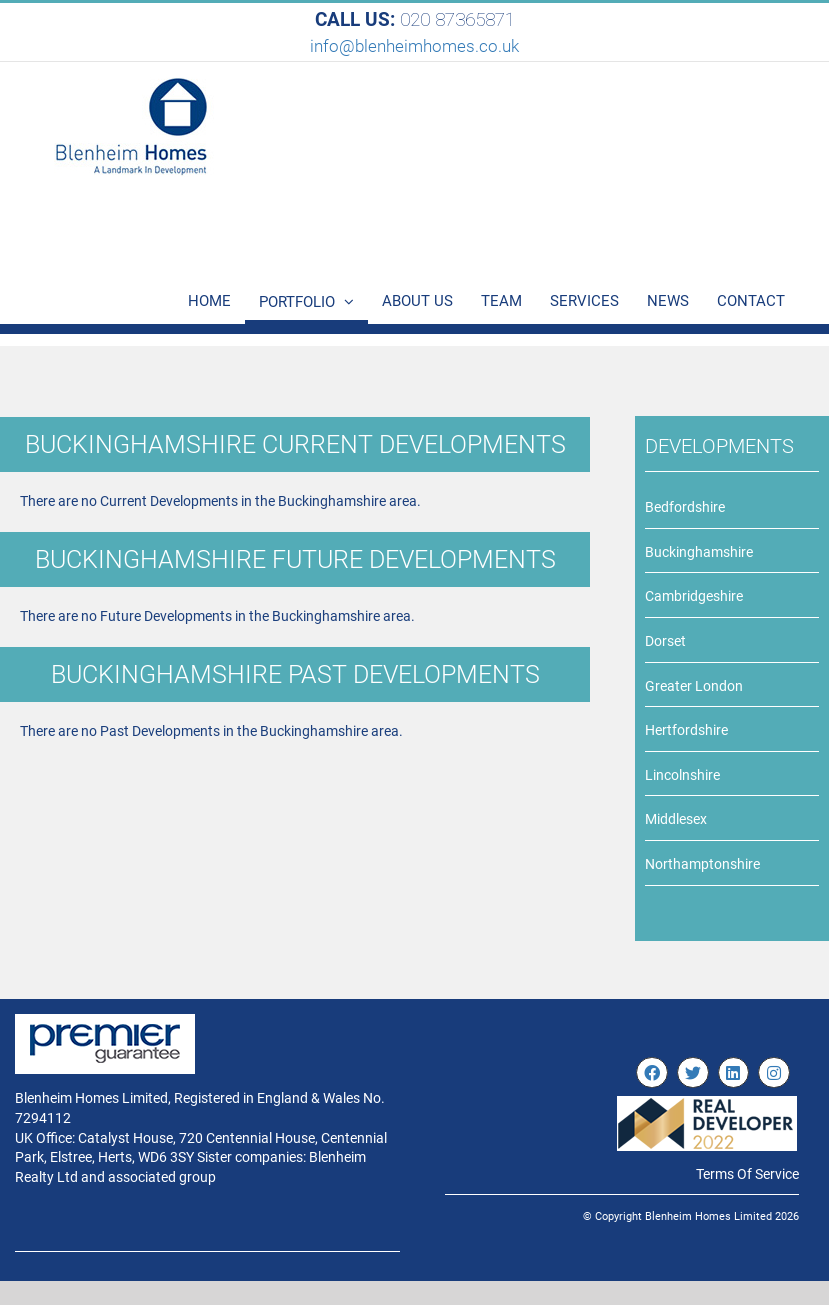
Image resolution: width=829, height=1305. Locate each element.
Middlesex (676, 819)
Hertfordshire (686, 730)
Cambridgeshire (694, 596)
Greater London (694, 686)
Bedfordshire (685, 507)
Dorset (665, 641)
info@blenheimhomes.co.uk (414, 46)
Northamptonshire (702, 864)
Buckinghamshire (699, 552)
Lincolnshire (682, 775)
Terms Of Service (747, 1174)
